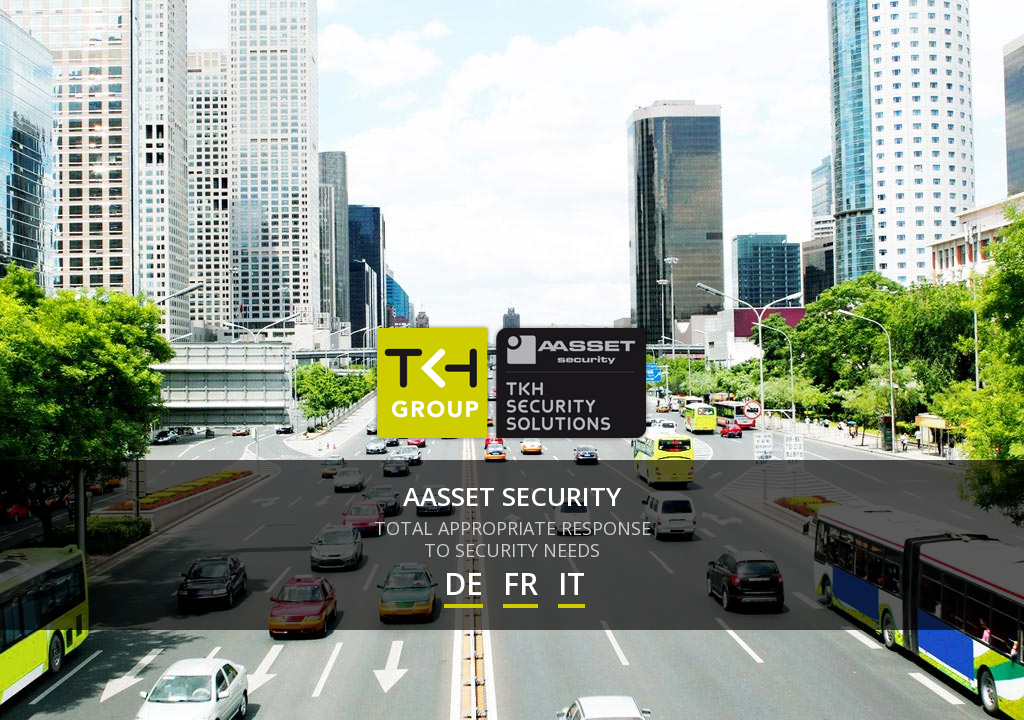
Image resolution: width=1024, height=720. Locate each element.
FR (520, 583)
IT (571, 583)
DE (463, 583)
